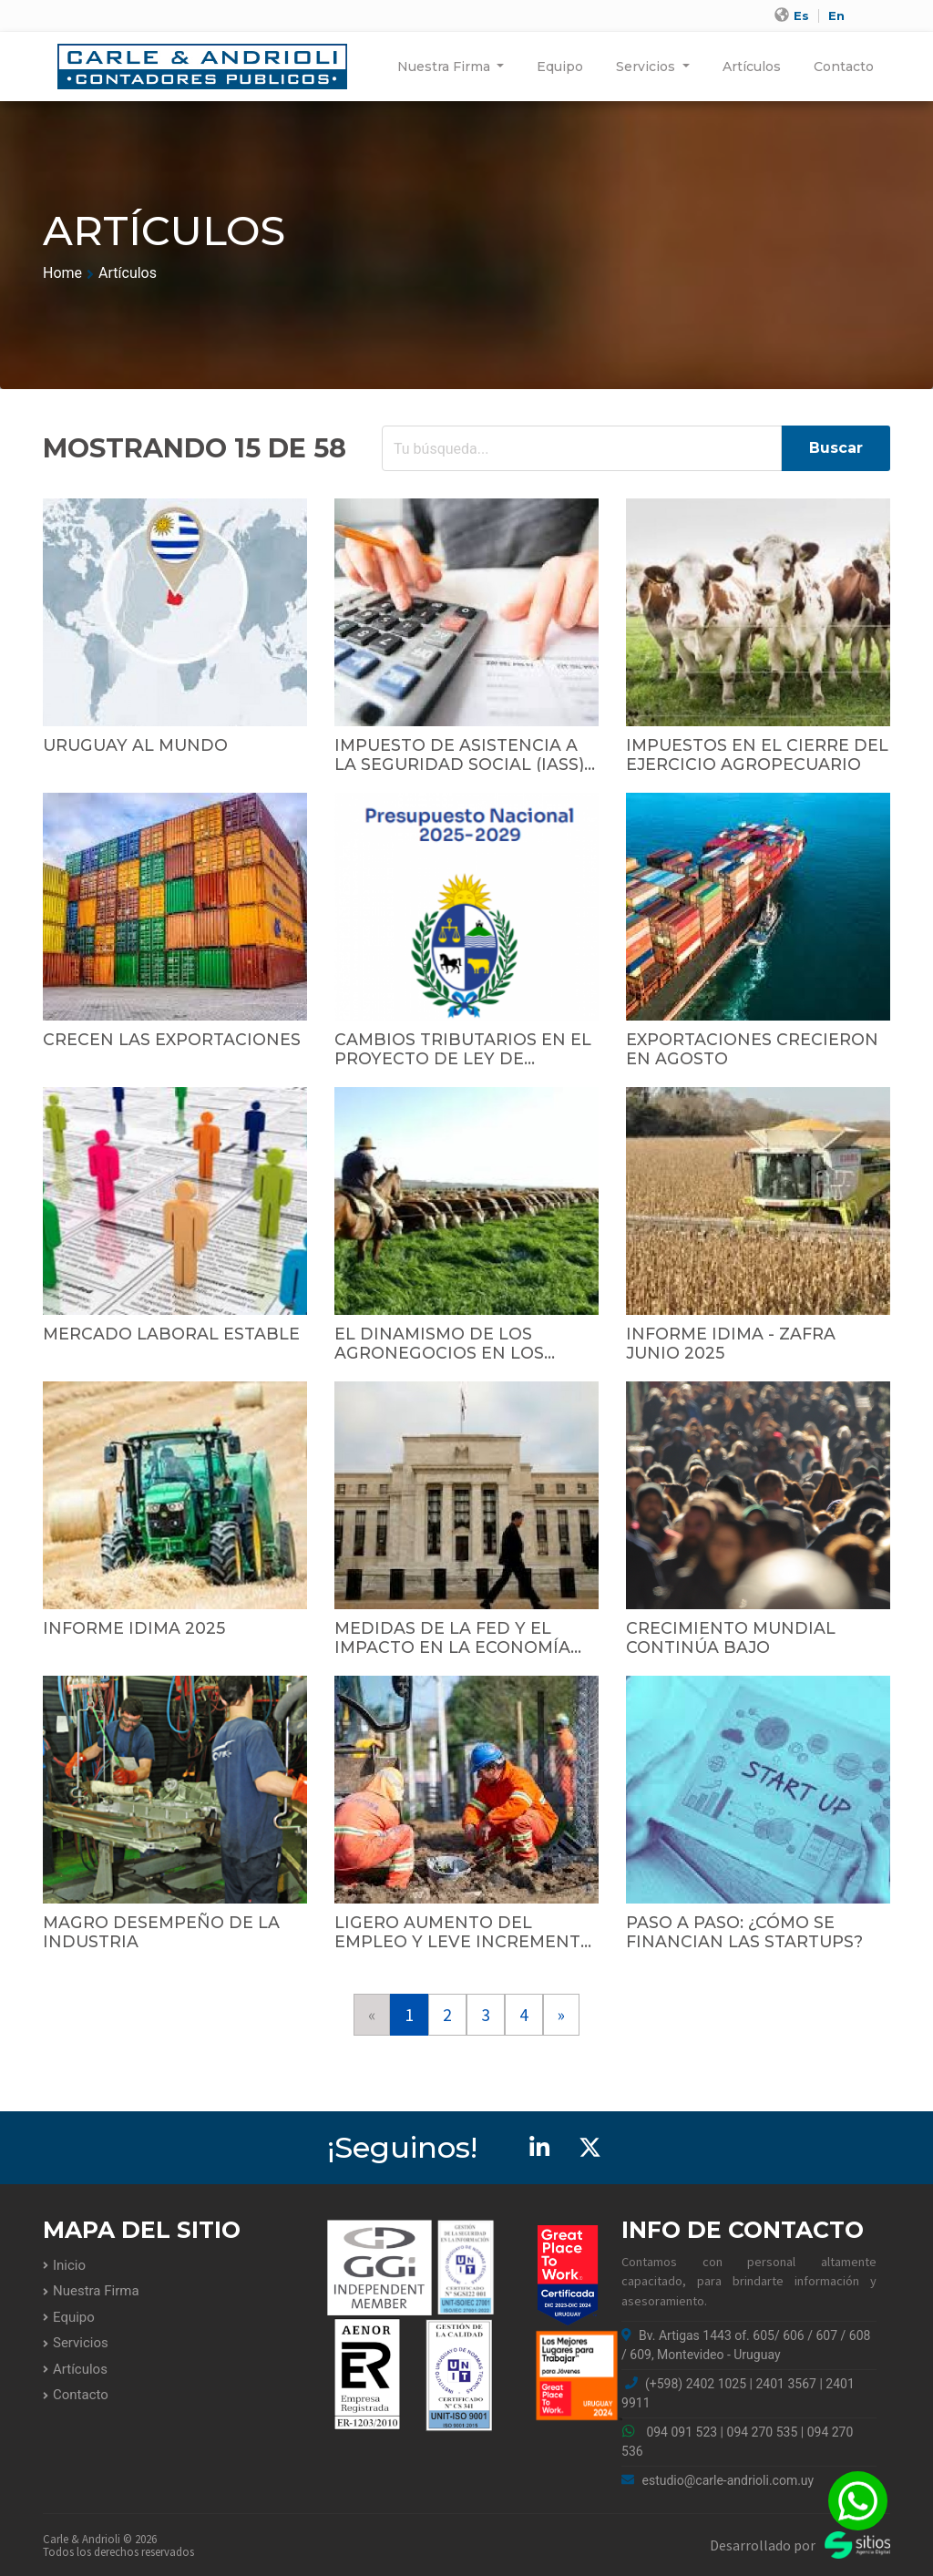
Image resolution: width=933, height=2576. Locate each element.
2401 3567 (785, 2383)
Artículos (752, 66)
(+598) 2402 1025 (695, 2383)
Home (62, 273)
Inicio (69, 2265)
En (836, 16)
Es (801, 16)
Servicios (647, 66)
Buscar (836, 448)
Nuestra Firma (445, 66)
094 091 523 (681, 2432)
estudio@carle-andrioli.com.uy (717, 2480)
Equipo (560, 66)
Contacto (844, 66)
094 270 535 (762, 2432)
